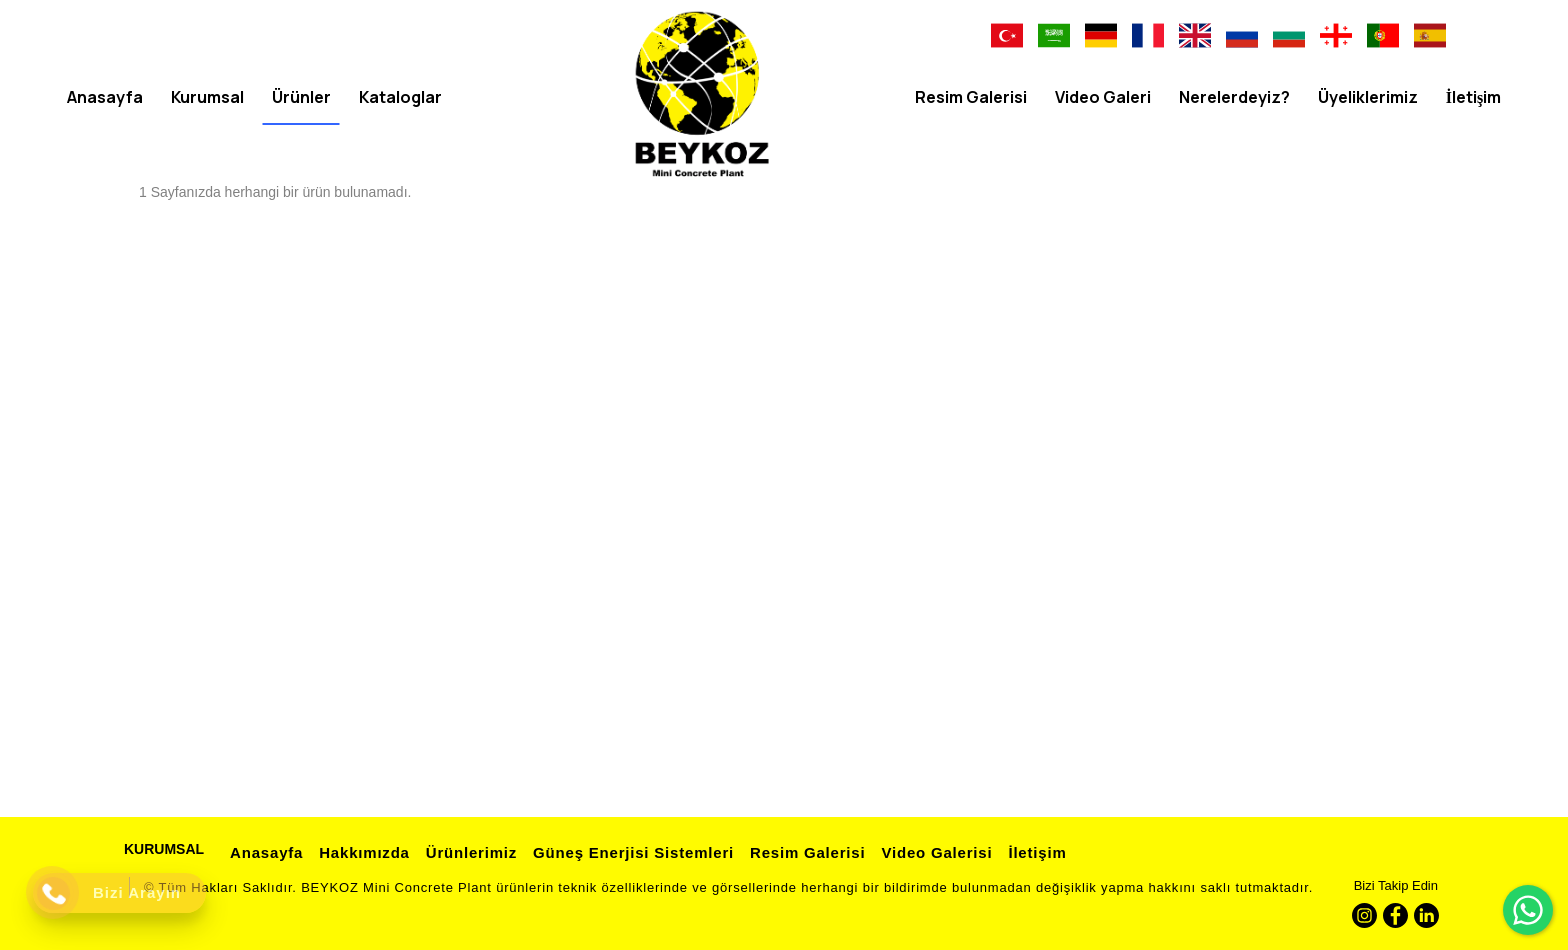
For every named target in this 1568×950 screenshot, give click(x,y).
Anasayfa (263, 852)
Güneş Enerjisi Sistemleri (630, 852)
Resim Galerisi (804, 852)
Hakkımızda (361, 852)
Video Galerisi (933, 852)
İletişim (1034, 852)
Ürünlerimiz (468, 852)
